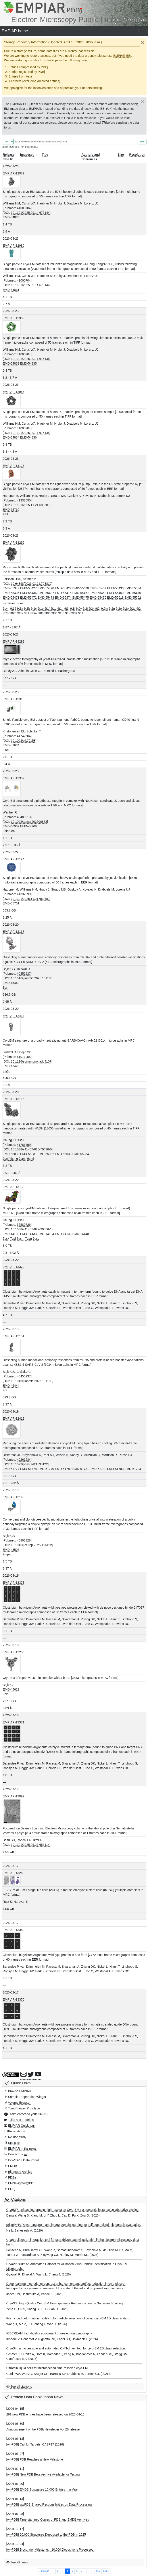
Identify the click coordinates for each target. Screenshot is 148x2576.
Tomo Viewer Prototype (24, 2108)
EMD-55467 (80, 593)
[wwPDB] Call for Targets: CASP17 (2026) (35, 2444)
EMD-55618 (115, 597)
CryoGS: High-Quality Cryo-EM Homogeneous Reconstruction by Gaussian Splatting (64, 2303)
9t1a (20, 608)
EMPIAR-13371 (13, 1722)
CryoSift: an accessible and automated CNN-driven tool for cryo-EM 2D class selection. (66, 2348)
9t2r (139, 608)
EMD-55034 (80, 1154)
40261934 (24, 1459)
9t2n (112, 608)
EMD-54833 (11, 363)
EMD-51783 (115, 1469)
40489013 (24, 817)
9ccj (5, 1390)
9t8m (33, 613)
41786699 (24, 1144)
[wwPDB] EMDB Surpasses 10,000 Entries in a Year (42, 2489)
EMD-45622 (11, 1689)
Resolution (137, 154)
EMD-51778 (28, 1469)
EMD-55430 (80, 588)
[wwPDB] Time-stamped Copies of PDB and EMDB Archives (47, 2519)
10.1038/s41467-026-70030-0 (31, 1149)
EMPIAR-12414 (13, 1016)
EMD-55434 (133, 588)
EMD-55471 (11, 597)
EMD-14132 (11, 1234)
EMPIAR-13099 (13, 1796)
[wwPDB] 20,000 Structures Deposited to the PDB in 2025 (46, 2534)
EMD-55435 (11, 593)
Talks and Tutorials (21, 2120)
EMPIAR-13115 (13, 1099)
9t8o (47, 613)
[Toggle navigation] (142, 31)
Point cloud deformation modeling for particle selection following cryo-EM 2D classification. (68, 2318)
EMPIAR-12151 (13, 1336)
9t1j (72, 608)
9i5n (6, 750)
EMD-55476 (98, 597)
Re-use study (17, 2137)
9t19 (13, 608)
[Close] (142, 42)
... (91, 2571)
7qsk (6, 1238)
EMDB (12, 2166)
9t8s (74, 613)
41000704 (24, 208)
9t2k (91, 608)
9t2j (85, 608)
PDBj (11, 2189)
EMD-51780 (63, 1469)
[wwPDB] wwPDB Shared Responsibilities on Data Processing (49, 2504)
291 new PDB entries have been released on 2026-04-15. (45, 2414)
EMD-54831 (11, 289)
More (141, 141)
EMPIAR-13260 (13, 1873)
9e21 (6, 1070)
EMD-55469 (115, 593)
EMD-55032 (46, 1154)
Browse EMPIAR (19, 2091)
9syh (6, 608)
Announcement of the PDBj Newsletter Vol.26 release (43, 2429)
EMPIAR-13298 (13, 641)
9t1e (41, 608)
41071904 (24, 1057)
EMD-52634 (11, 745)
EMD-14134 (46, 1234)
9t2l (97, 608)
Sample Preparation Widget (27, 2097)
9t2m (104, 608)
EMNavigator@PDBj (22, 2183)
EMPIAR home (15, 31)
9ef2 (12, 831)
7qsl (13, 1238)
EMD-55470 (133, 593)
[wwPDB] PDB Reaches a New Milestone (34, 2459)
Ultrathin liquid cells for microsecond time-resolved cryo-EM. (47, 2368)
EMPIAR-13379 (13, 1267)
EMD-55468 (98, 593)
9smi (30, 1158)
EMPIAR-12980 (13, 245)
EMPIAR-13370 (13, 1999)
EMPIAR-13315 (13, 699)
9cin (6, 1694)
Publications (16, 2131)
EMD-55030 (11, 1154)
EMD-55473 (46, 597)
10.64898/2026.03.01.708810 (31, 583)
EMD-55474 (63, 597)
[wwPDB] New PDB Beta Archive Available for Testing (43, 2474)
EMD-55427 (28, 588)
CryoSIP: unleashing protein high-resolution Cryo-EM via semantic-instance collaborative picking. (73, 2209)
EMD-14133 (28, 1234)
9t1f (47, 608)
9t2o (119, 608)
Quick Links (21, 2083)
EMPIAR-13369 (13, 1930)
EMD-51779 (46, 1469)
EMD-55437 (46, 593)
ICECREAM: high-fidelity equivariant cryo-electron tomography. (49, 2333)
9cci (5, 987)
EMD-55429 (63, 588)
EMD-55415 (63, 593)
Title (45, 154)
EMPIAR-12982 (13, 318)
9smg (14, 1158)
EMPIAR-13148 (13, 1497)
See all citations (21, 2386)
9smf (6, 1158)
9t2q (132, 608)
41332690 (24, 500)
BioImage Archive (20, 2171)
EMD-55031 (28, 1154)
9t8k (20, 613)
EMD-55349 (11, 588)
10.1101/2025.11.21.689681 (30, 505)
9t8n (41, 613)
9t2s (6, 613)
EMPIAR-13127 (13, 465)
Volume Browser (19, 2102)
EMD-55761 (11, 903)
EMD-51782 (98, 1469)
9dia (6, 831)
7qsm (20, 1238)
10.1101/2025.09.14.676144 (30, 212)
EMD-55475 (80, 597)
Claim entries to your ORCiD (28, 2114)
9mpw (7, 1554)
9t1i (66, 608)
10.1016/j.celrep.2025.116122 (31, 1545)
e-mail (96, 122)
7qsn (28, 1238)
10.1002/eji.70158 (23, 740)
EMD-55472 (28, 597)
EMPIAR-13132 (13, 1187)
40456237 (24, 973)
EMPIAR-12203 (13, 1652)
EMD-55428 (46, 588)
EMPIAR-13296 (13, 542)
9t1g (53, 608)
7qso (36, 1238)
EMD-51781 (80, 1469)
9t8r (67, 613)
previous (44, 2571)
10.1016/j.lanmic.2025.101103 (31, 978)
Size (121, 154)
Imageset (27, 154)
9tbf (5, 514)
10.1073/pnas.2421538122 (29, 1464)
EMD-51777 (11, 1469)
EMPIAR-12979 (13, 173)
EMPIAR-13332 (13, 778)
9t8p (54, 613)
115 (98, 2571)
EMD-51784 (133, 1469)
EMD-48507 (11, 1549)
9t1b (27, 608)
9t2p (126, 608)
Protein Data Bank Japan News (37, 2397)
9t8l (26, 613)
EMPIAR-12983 (13, 391)
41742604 (24, 736)
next (106, 2571)
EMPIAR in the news (22, 2148)
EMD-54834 (11, 437)
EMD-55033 (63, 1154)
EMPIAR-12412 (13, 1418)
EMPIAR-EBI (122, 55)
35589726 (24, 1224)
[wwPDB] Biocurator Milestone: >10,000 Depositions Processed (50, 2549)
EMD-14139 (63, 1234)
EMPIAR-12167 (13, 931)
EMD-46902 (11, 826)
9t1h (60, 608)
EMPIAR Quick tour (21, 2125)
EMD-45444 (11, 1385)
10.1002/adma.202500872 (29, 821)
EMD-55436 (28, 593)
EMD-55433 (115, 588)
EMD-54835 (28, 363)
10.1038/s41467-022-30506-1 (31, 1229)
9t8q (61, 613)
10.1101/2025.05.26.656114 (30, 1844)
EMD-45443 (11, 983)
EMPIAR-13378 (13, 1582)
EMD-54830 (11, 217)
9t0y (79, 608)
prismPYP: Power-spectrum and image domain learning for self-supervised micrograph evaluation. (73, 2224)
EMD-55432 (98, 588)
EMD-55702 (133, 597)
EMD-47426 (11, 1066)
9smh (22, 1158)
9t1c (34, 608)
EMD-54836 (28, 437)
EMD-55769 (11, 509)
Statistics (14, 2143)
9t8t (80, 613)
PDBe (12, 2177)
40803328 (24, 1540)
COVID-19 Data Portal (23, 2160)
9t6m (13, 613)
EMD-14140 (80, 1234)
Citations (18, 2199)
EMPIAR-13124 (13, 859)
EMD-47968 (28, 826)
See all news (19, 2562)
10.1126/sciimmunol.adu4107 (31, 1061)
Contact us (15, 2154)
